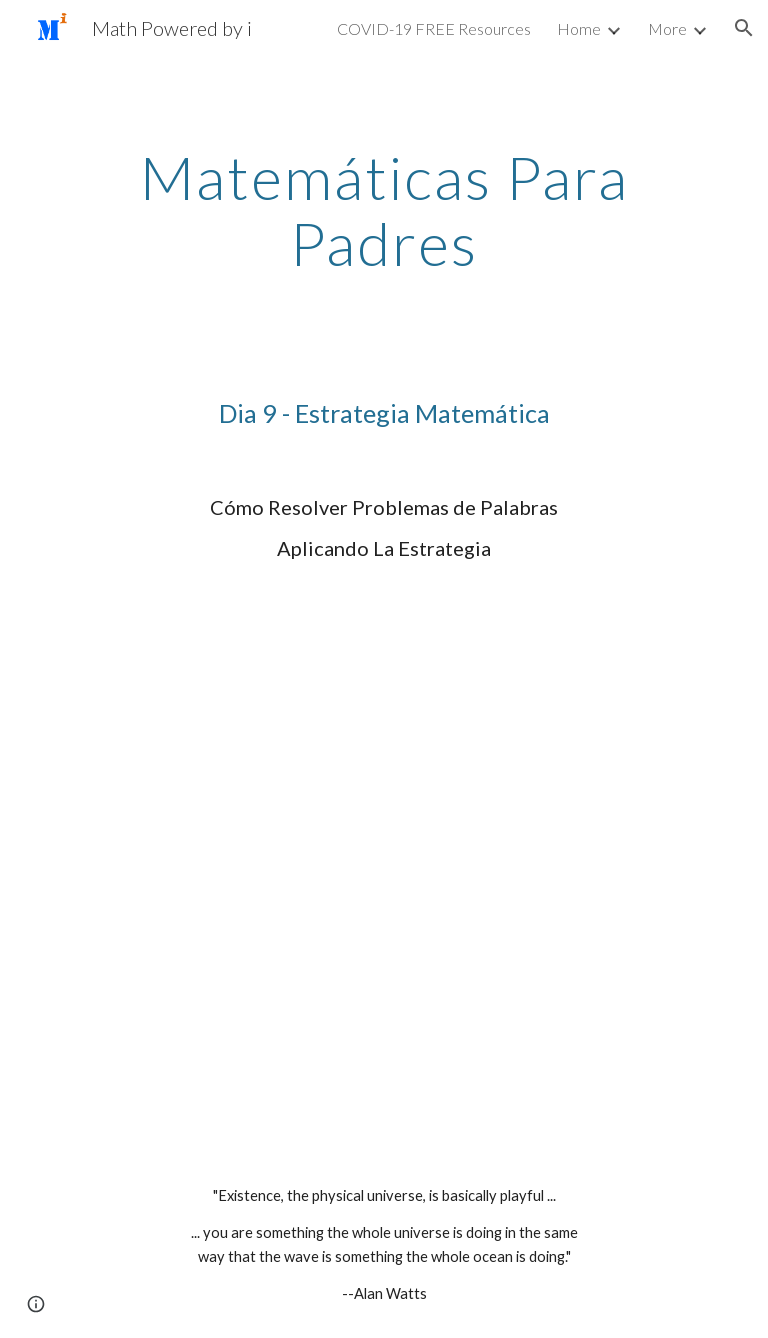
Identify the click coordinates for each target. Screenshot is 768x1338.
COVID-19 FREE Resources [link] (434, 28)
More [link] (667, 28)
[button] (744, 28)
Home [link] (579, 28)
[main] (383, 210)
